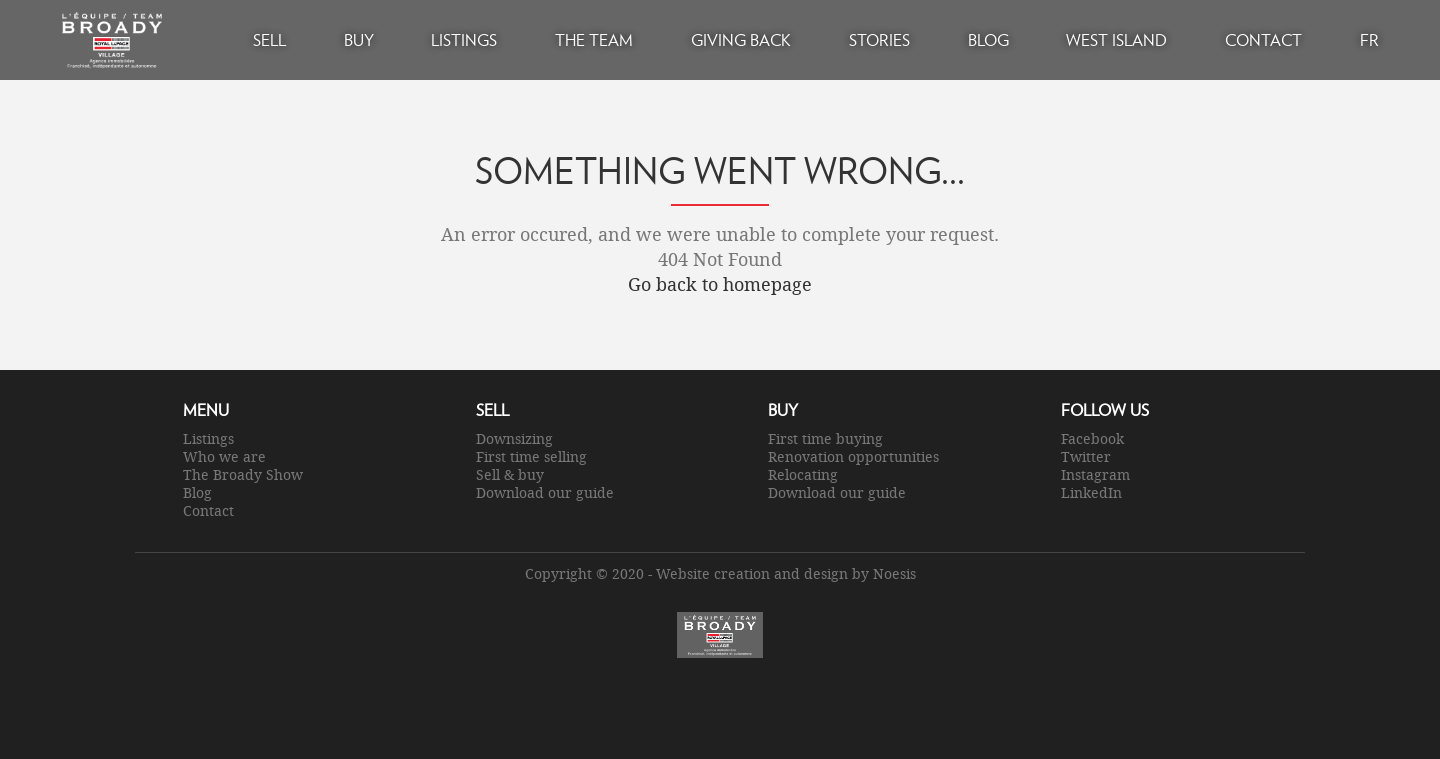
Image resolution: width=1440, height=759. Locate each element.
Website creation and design (752, 573)
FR (1369, 39)
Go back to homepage (720, 284)
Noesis (894, 573)
